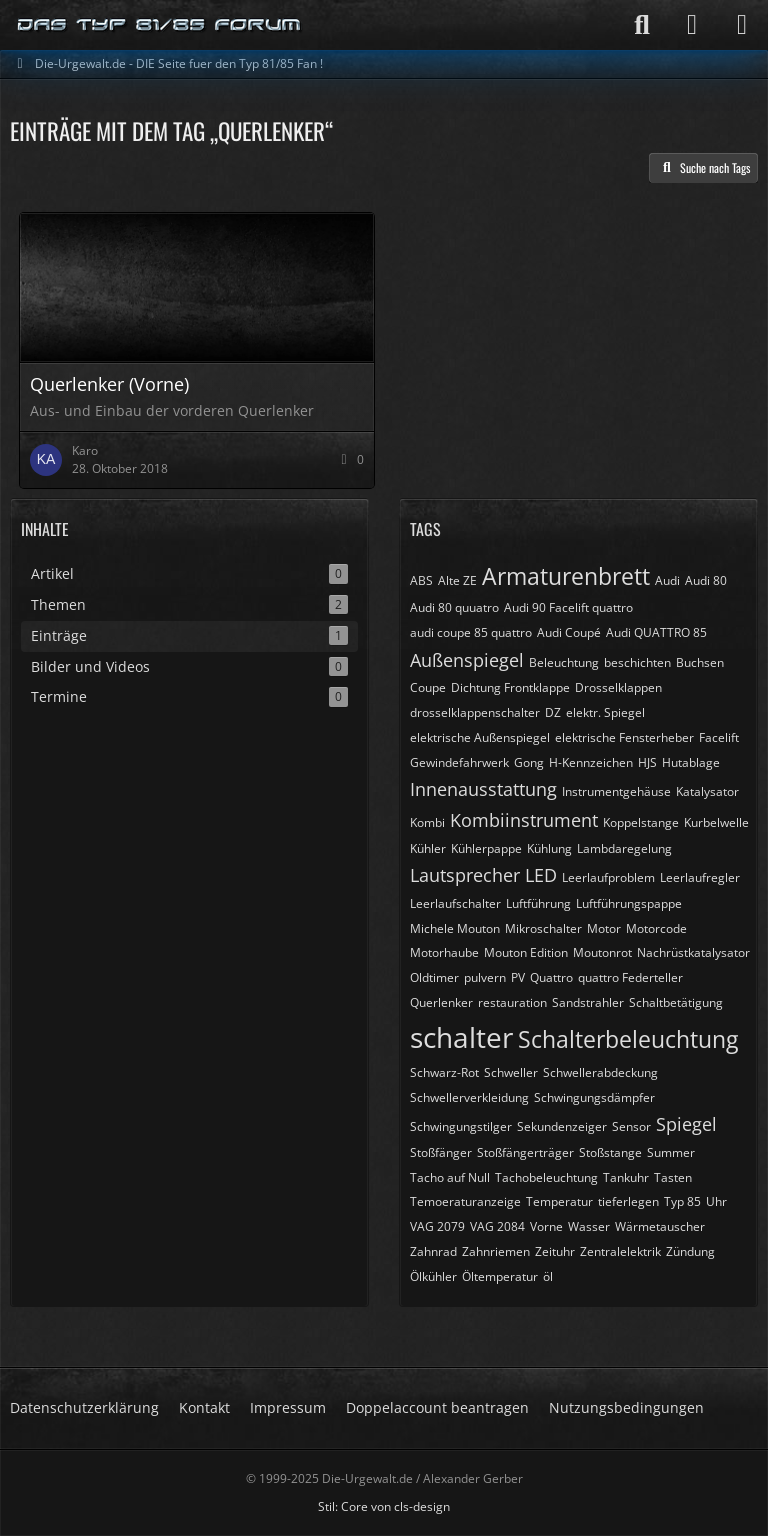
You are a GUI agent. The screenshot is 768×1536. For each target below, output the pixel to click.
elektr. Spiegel (605, 712)
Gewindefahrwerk (459, 762)
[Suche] (642, 25)
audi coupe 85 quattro (471, 632)
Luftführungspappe (629, 903)
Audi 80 (706, 580)
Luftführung (538, 903)
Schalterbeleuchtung (628, 1039)
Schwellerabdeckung (600, 1072)
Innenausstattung (483, 789)
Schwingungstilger (461, 1126)
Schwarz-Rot (444, 1072)
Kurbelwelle (716, 822)
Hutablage (691, 762)
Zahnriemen (496, 1251)
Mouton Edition (526, 952)
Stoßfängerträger (525, 1152)
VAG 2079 (437, 1226)
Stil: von (384, 1506)
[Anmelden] (692, 25)
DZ (553, 712)
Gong (529, 762)
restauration (512, 1002)
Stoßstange (610, 1152)
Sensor (631, 1126)
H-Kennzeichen (591, 762)
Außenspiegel (467, 660)
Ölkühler (433, 1276)
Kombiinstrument (524, 820)
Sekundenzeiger (562, 1126)
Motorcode (656, 928)
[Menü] (742, 25)
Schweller (511, 1072)
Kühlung (549, 848)
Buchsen (700, 662)
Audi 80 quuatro (454, 607)
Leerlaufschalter (455, 903)
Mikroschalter (543, 928)
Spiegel (686, 1124)
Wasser (589, 1226)
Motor (604, 928)
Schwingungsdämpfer (594, 1097)
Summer (671, 1152)
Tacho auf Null (450, 1177)
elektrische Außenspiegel (480, 737)
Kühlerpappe (486, 848)
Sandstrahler (588, 1002)
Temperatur (559, 1201)
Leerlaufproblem (608, 877)
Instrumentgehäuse (616, 791)
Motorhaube (444, 952)
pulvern (485, 977)
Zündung (690, 1251)
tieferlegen (628, 1201)
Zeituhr (555, 1251)
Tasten (673, 1177)
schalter (461, 1037)
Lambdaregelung (624, 848)
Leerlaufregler (700, 877)
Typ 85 (682, 1201)
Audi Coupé (569, 632)
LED (541, 875)
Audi (667, 580)
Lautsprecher (465, 875)
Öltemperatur (500, 1276)
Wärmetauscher (660, 1226)
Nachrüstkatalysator (693, 952)
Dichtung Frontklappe (510, 687)
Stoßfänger (441, 1152)
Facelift (719, 737)
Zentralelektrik (620, 1251)
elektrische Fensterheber (624, 737)
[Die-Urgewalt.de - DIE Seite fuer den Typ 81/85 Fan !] (160, 25)
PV (518, 977)
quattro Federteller (630, 977)
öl (548, 1276)
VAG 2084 (497, 1226)
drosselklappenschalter (475, 712)
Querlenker (441, 1002)
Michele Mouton (455, 928)
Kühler (428, 848)
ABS (421, 580)
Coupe (428, 687)
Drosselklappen (618, 687)
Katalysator (707, 791)
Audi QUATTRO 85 (656, 632)
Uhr (716, 1201)
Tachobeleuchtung (546, 1177)
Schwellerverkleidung (469, 1097)
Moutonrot (602, 952)
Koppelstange (641, 822)
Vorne (546, 1226)
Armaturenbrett (566, 576)
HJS (647, 762)
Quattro (551, 977)
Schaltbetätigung (676, 1002)
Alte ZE (457, 580)
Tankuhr (626, 1177)
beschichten (637, 662)
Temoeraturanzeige (465, 1201)
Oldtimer (434, 977)
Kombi (427, 822)
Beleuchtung (564, 662)
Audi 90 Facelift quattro (568, 607)
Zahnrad (433, 1251)
